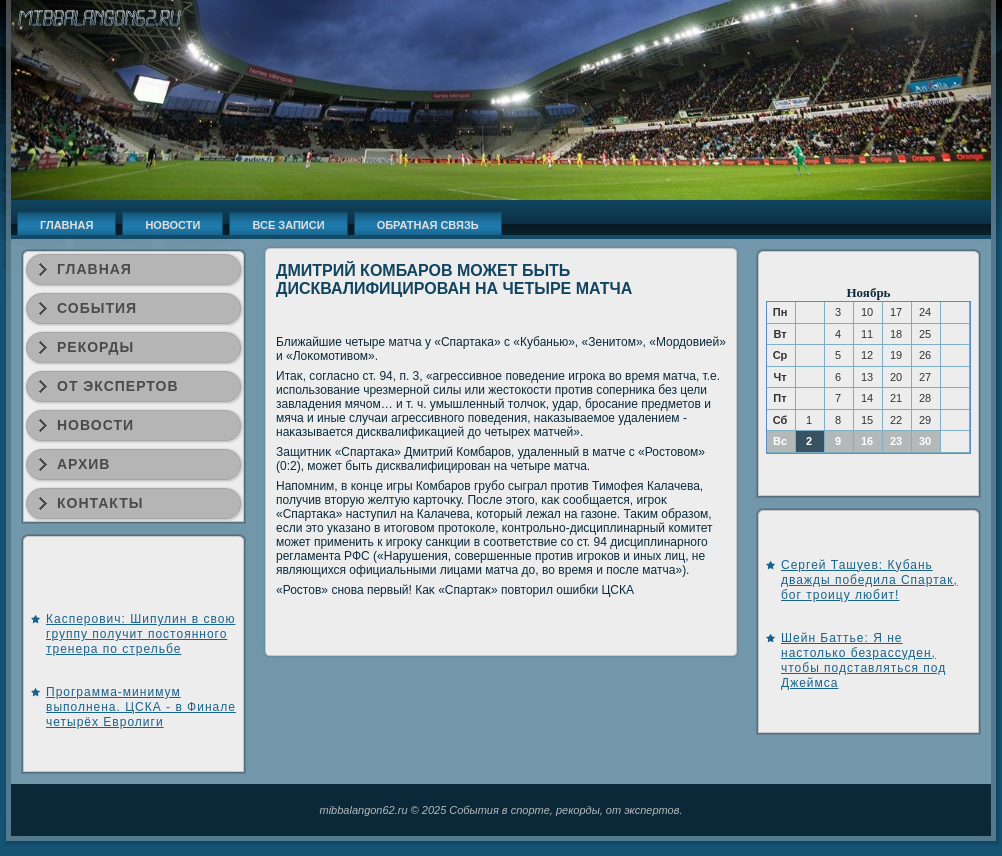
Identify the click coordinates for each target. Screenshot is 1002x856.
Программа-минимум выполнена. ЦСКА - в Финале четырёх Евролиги (141, 707)
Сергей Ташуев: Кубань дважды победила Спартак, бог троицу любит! (869, 580)
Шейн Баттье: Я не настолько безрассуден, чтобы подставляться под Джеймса (863, 660)
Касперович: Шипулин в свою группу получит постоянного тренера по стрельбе (140, 634)
